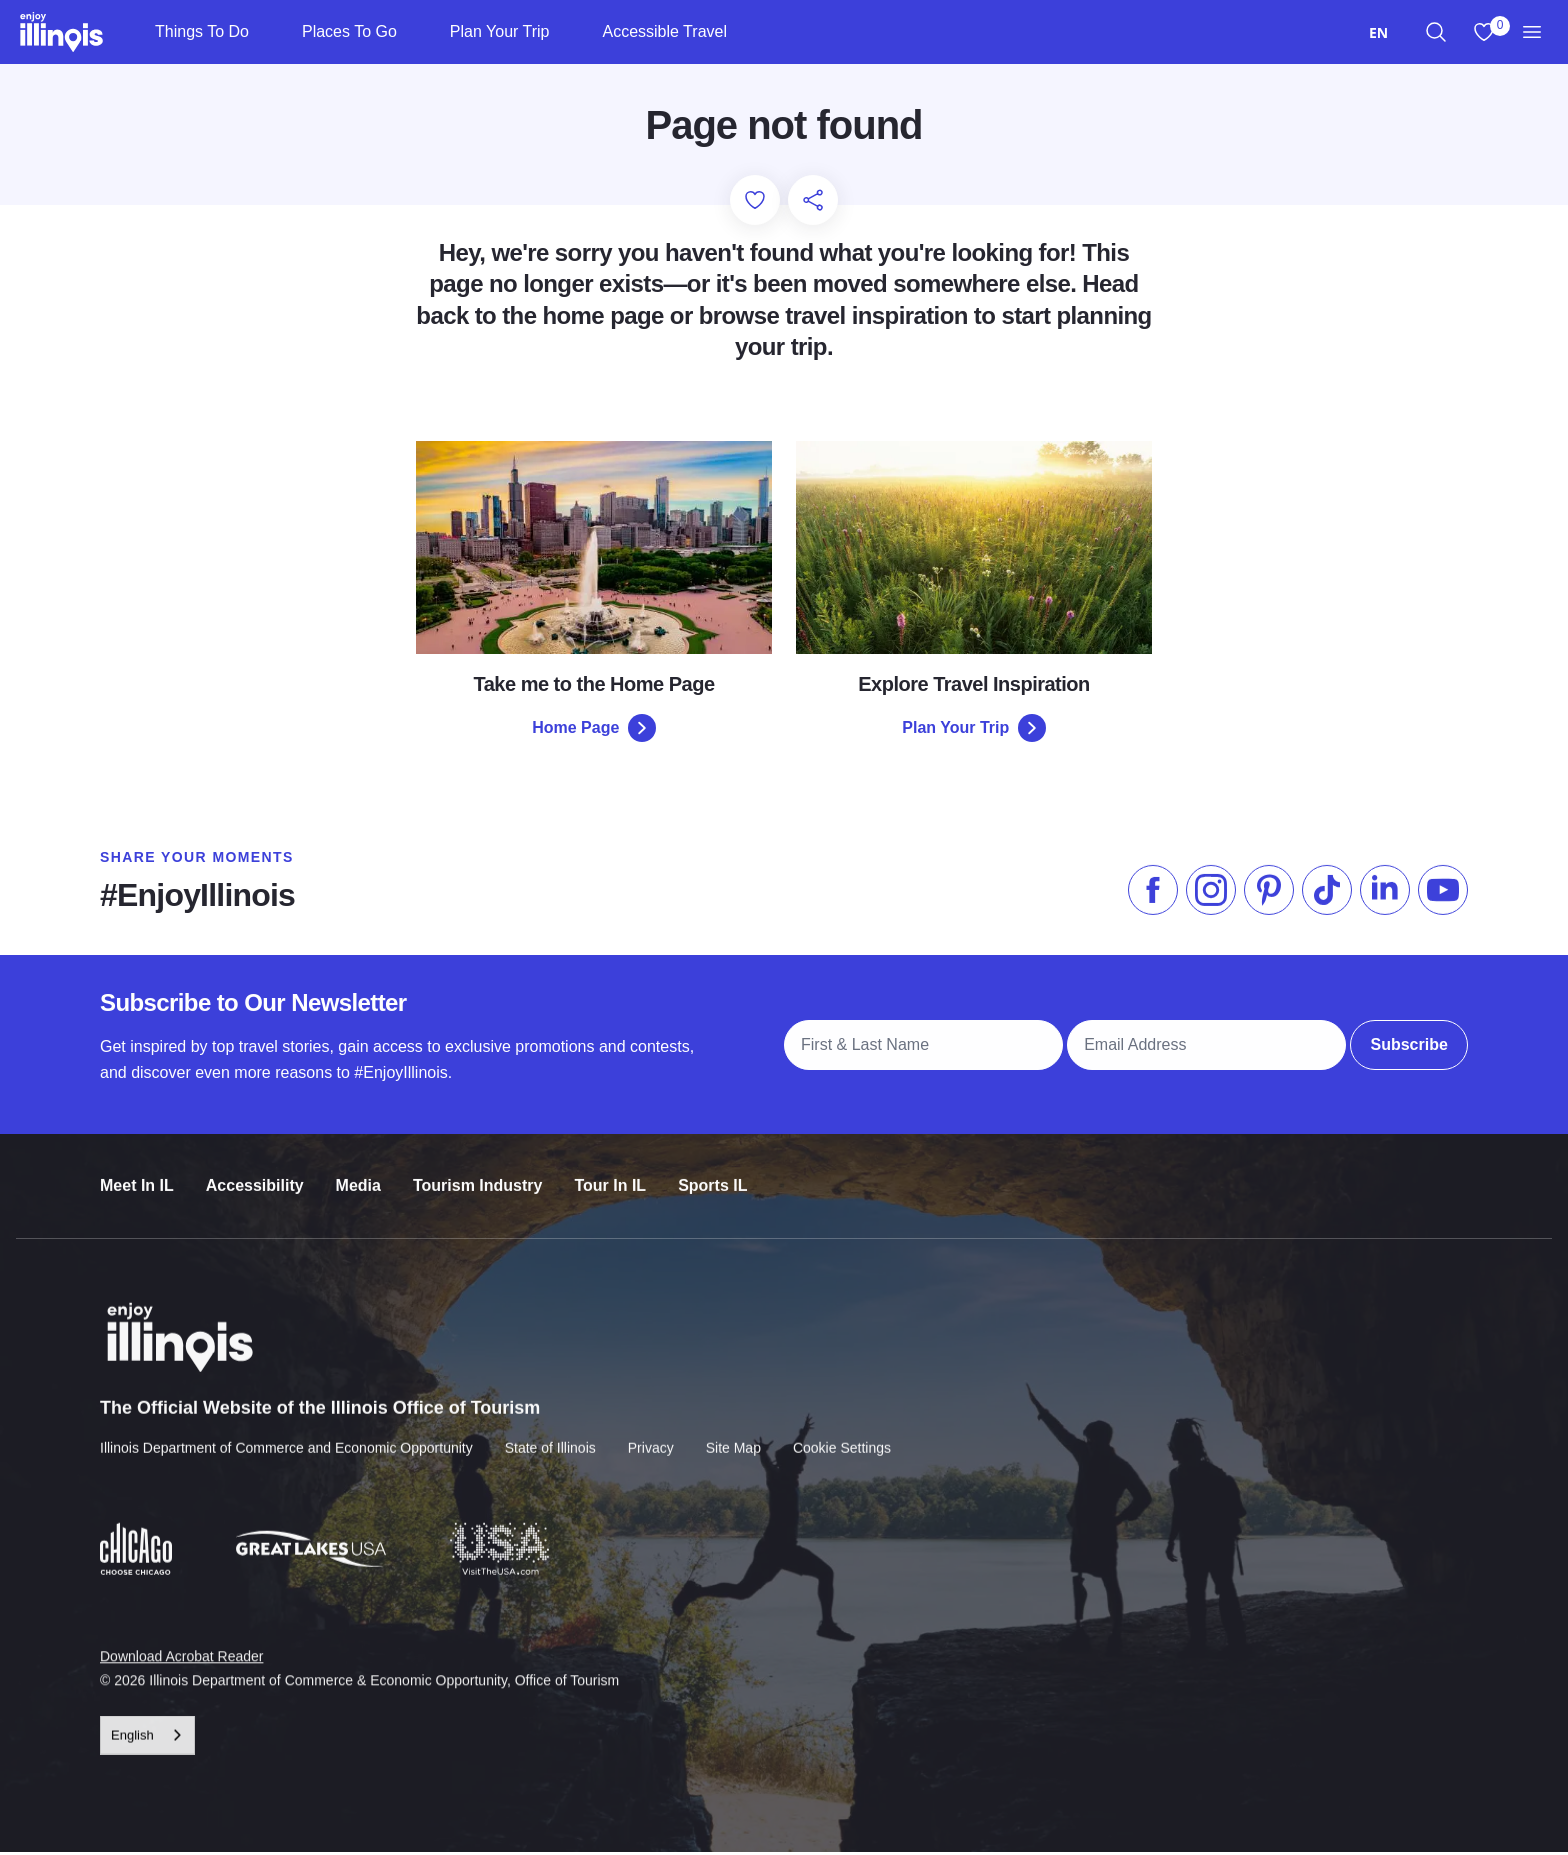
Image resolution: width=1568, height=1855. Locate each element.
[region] (1436, 32)
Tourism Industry (478, 1176)
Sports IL (712, 1176)
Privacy (651, 1436)
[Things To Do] (265, 32)
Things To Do (202, 31)
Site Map (733, 1436)
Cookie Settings (842, 1436)
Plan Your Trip (500, 31)
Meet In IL (137, 1176)
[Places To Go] (413, 32)
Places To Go (349, 31)
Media (358, 1176)
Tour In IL (610, 1176)
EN (1378, 32)
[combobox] (1378, 32)
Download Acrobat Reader (181, 1644)
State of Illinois (550, 1436)
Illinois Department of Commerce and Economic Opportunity (286, 1436)
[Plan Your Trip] (565, 32)
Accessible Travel (664, 31)
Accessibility (255, 1176)
